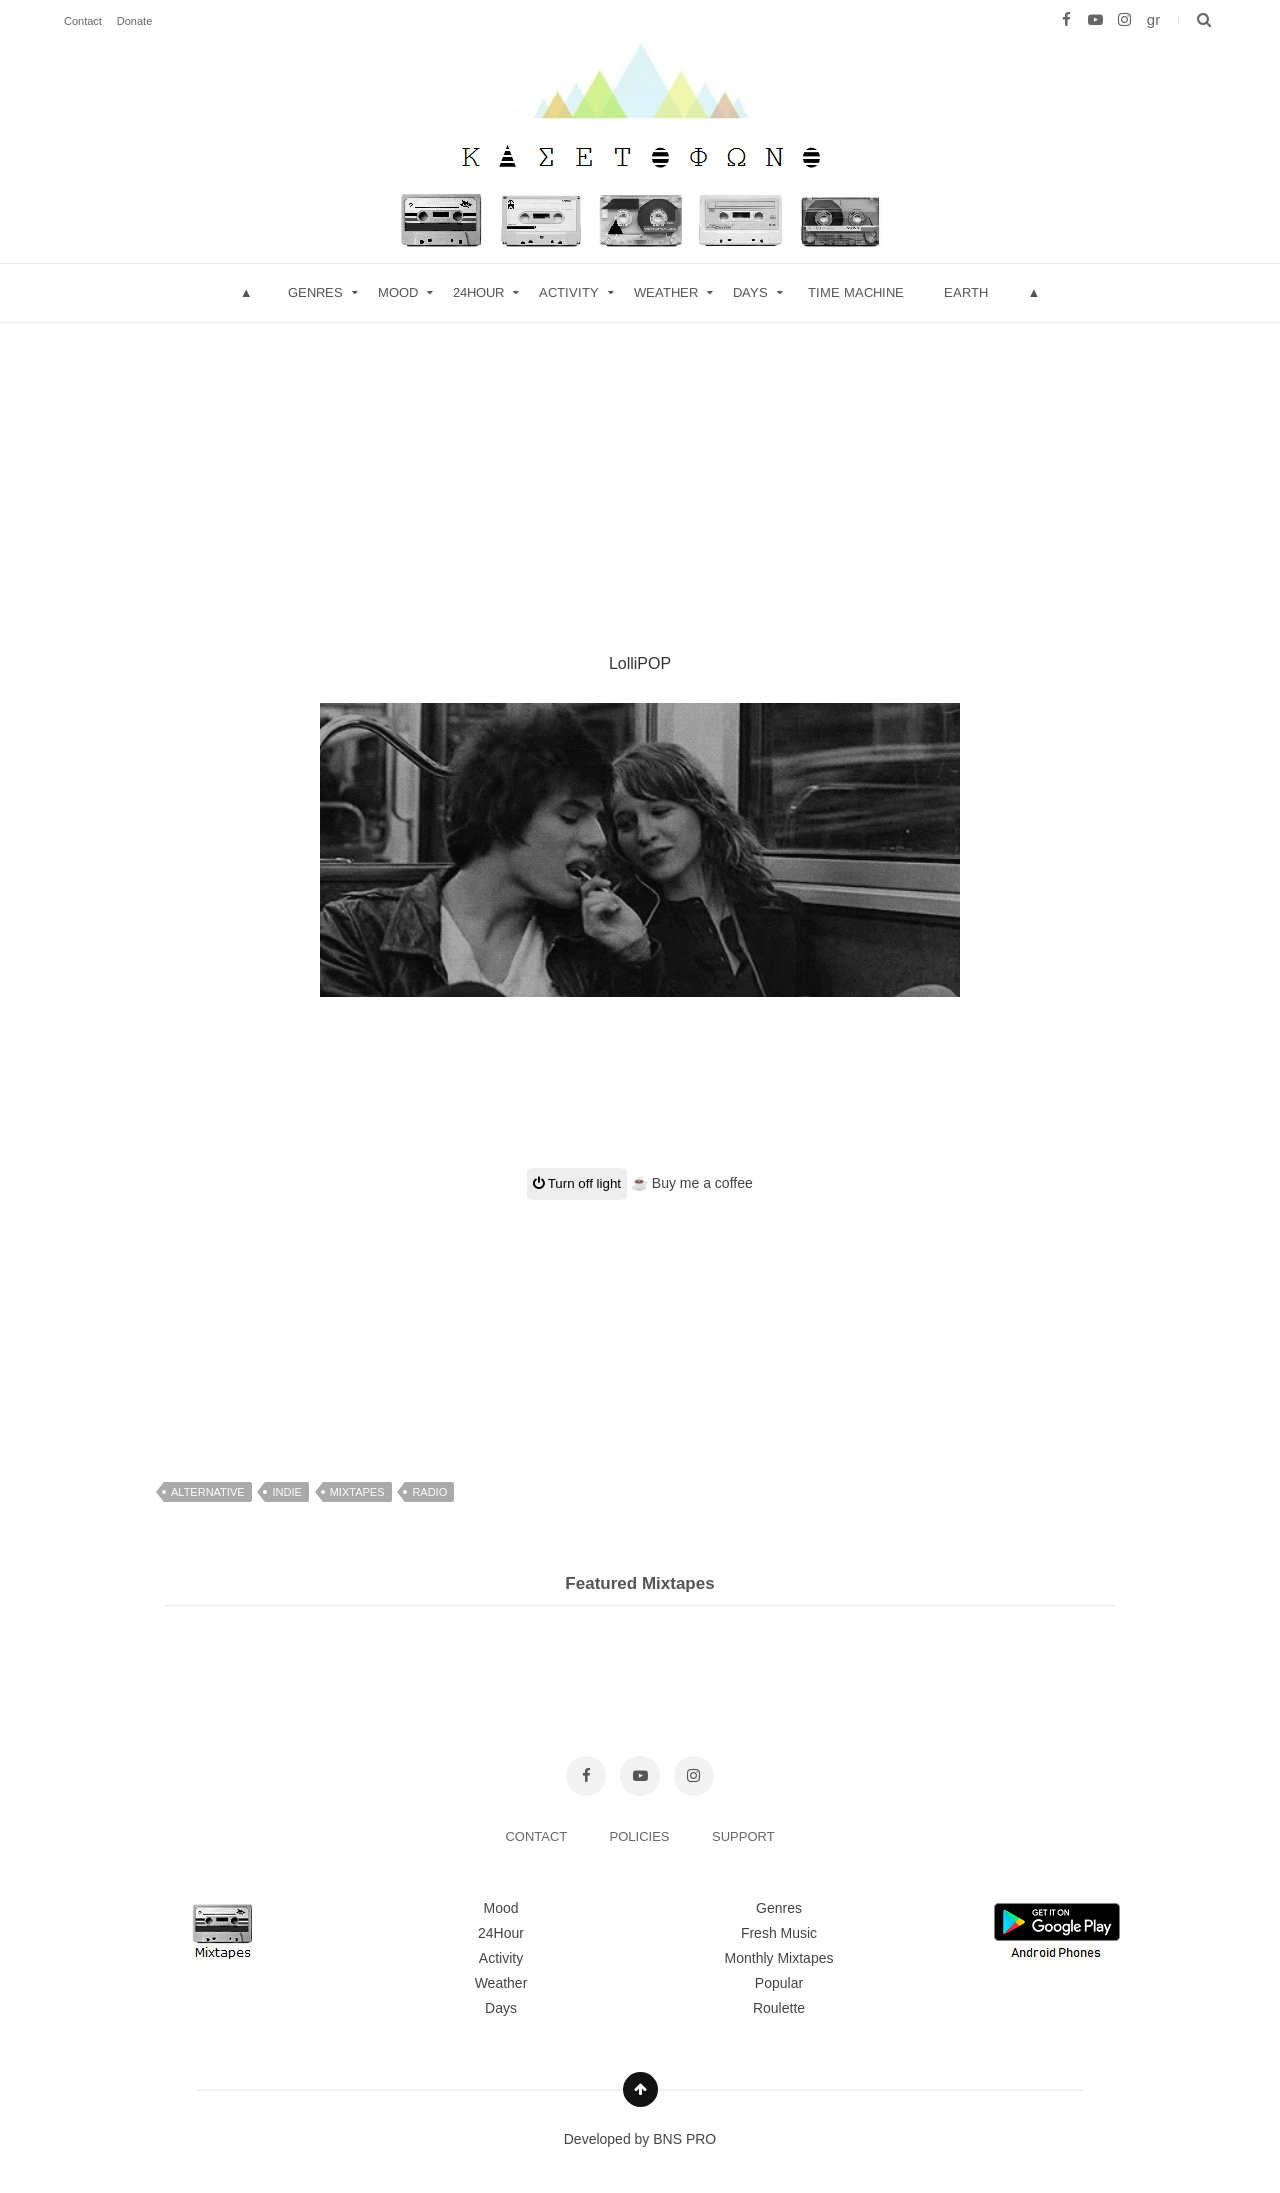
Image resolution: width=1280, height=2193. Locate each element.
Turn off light (577, 1183)
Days (750, 292)
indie (286, 1492)
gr (1153, 19)
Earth (966, 292)
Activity (569, 292)
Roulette (779, 2008)
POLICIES (642, 1836)
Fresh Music (779, 1933)
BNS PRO (684, 2139)
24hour (478, 292)
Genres (315, 292)
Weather (666, 292)
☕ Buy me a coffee (692, 1183)
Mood (500, 1908)
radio (429, 1492)
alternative (208, 1492)
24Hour (501, 1933)
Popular (779, 1983)
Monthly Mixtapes (779, 1958)
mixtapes (357, 1492)
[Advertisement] (640, 463)
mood (398, 292)
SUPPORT (743, 1836)
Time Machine (856, 292)
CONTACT (537, 1836)
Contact (83, 21)
